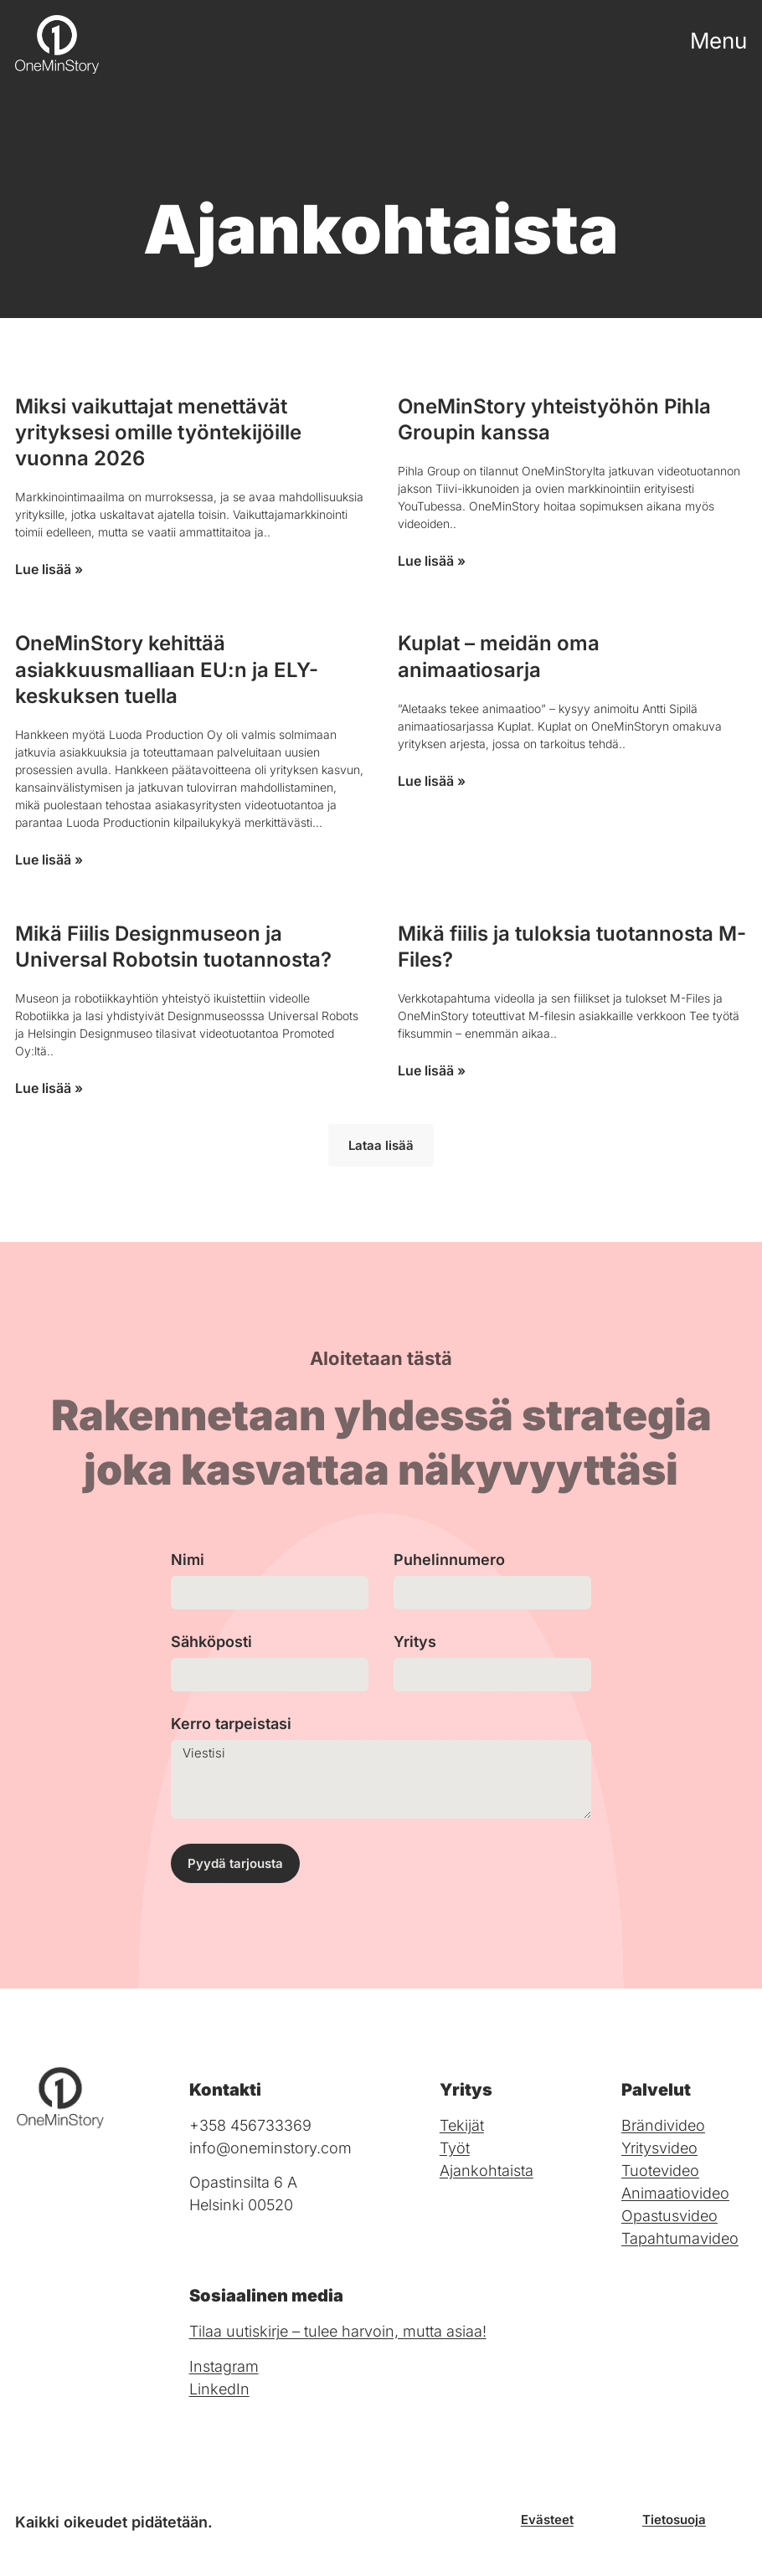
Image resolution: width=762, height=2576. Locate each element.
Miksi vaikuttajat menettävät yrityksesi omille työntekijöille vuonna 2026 (158, 432)
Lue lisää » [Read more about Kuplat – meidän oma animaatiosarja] (432, 780)
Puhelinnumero (449, 1560)
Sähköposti (211, 1642)
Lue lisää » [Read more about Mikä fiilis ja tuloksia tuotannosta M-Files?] (432, 1070)
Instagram (224, 2366)
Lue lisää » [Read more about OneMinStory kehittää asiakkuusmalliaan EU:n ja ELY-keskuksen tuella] (49, 859)
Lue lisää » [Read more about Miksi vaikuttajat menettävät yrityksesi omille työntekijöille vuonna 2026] (49, 569)
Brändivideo (663, 2125)
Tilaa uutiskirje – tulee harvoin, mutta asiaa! (338, 2331)
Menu (718, 41)
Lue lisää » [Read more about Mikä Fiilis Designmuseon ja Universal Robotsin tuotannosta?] (49, 1088)
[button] (381, 1145)
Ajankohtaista (486, 2170)
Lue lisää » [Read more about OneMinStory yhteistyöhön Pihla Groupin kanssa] (432, 560)
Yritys (415, 1642)
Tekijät (462, 2125)
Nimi (187, 1560)
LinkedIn (219, 2389)
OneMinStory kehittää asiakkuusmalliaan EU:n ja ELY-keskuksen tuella (166, 669)
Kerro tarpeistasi (231, 1724)
